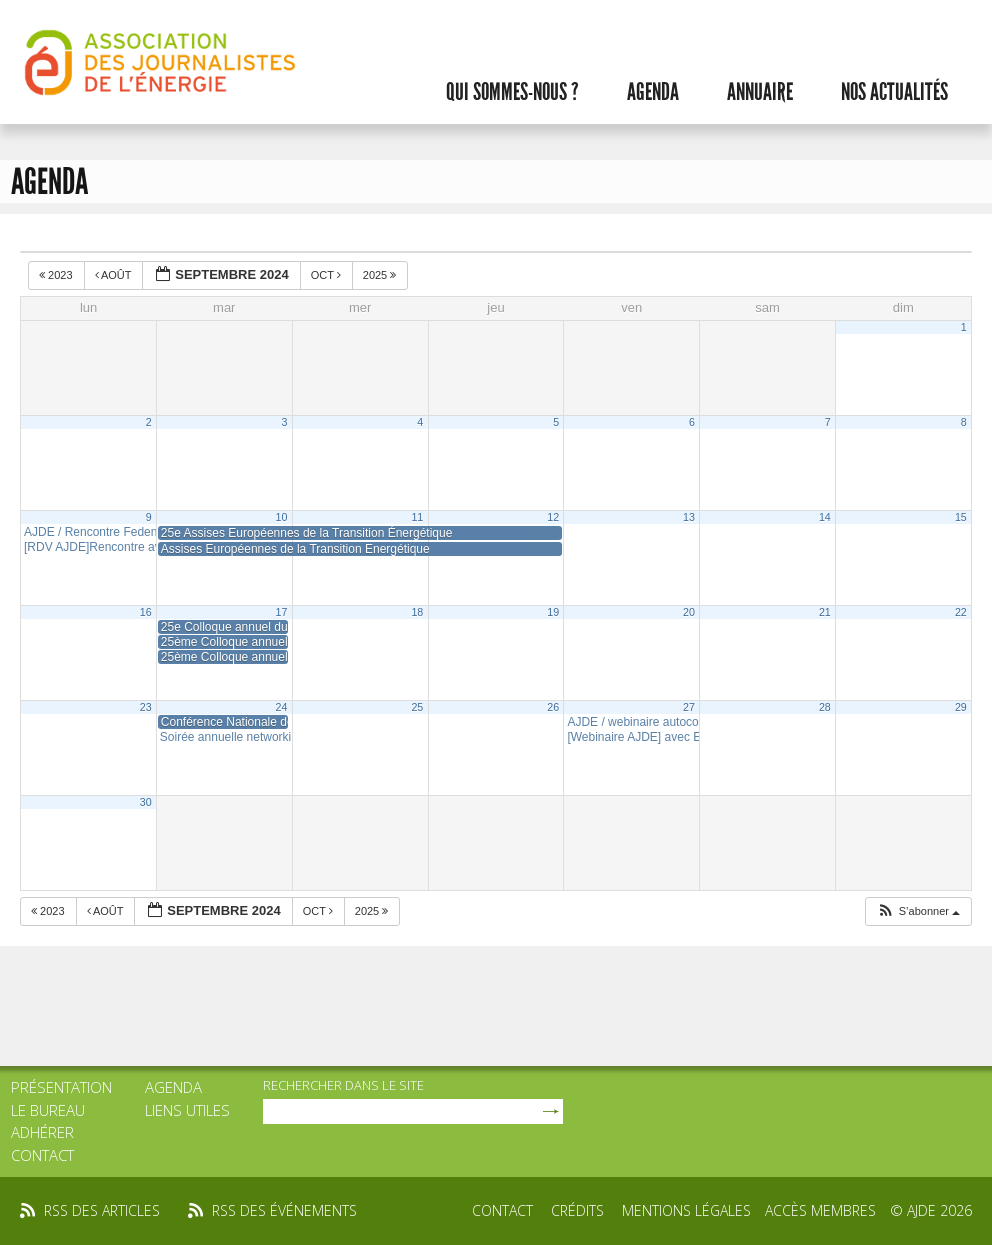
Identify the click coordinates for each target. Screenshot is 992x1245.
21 (825, 612)
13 (689, 517)
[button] (918, 911)
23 (146, 707)
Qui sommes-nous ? (512, 92)
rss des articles (102, 1210)
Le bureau (48, 1110)
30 (146, 802)
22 (961, 612)
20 (689, 612)
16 (146, 612)
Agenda (653, 92)
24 (282, 707)
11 (417, 517)
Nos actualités (894, 92)
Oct (327, 275)
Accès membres (820, 1210)
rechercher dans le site (343, 1085)
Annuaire (760, 92)
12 (553, 517)
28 (825, 707)
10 (282, 517)
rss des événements (284, 1210)
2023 (57, 275)
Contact (42, 1155)
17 (282, 612)
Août (115, 275)
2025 (381, 275)
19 (553, 612)
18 (417, 612)
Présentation (61, 1087)
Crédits (577, 1210)
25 (417, 707)
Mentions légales (686, 1210)
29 (961, 707)
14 (825, 517)
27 (689, 707)
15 (961, 517)
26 (553, 707)
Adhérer (42, 1132)
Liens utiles (187, 1110)
